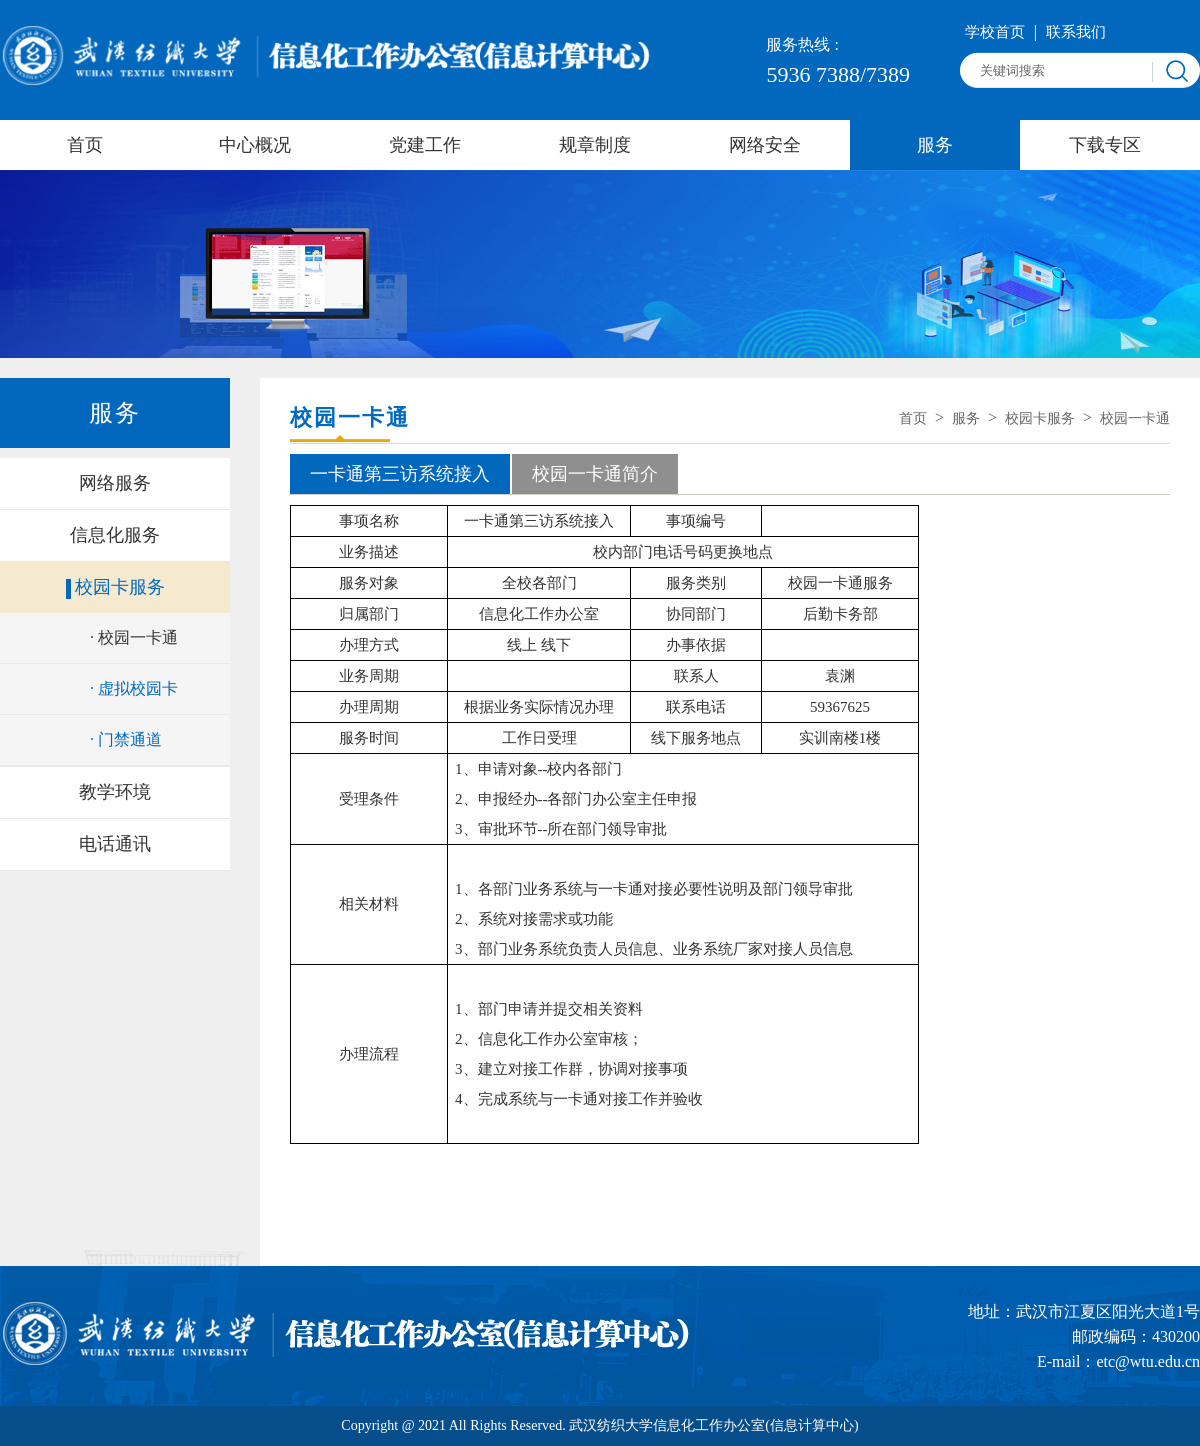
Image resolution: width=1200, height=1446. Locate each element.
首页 (85, 145)
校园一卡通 (1135, 418)
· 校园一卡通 (134, 637)
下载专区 (1105, 145)
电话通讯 (115, 844)
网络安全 (765, 145)
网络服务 (115, 483)
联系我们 (1076, 32)
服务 (935, 145)
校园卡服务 (120, 587)
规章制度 (595, 145)
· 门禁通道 (126, 739)
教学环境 (115, 792)
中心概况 (255, 145)
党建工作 (425, 145)
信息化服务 (115, 535)
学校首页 (997, 32)
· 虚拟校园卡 (134, 688)
